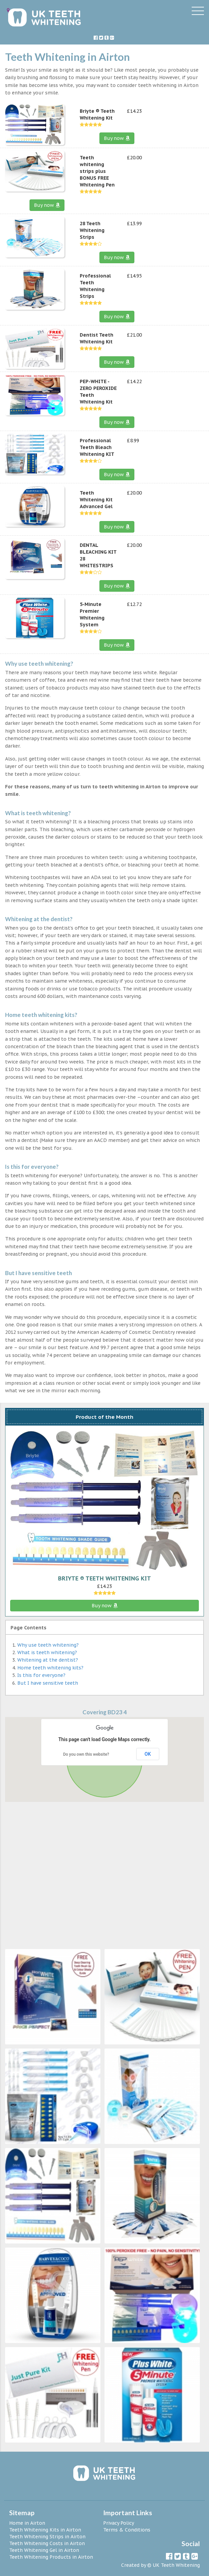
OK (148, 1754)
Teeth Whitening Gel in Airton (44, 2550)
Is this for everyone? (41, 1675)
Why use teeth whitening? (48, 1645)
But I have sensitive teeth (47, 1683)
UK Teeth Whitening (176, 2565)
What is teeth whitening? (47, 1652)
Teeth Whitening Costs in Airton (47, 2543)
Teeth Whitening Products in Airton (51, 2557)
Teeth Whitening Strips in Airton (47, 2537)
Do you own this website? (86, 1754)
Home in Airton (27, 2523)
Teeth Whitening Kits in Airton (45, 2530)
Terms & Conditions (126, 2530)
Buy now (117, 138)
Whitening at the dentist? (47, 1660)
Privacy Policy (118, 2523)
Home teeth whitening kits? (50, 1668)
